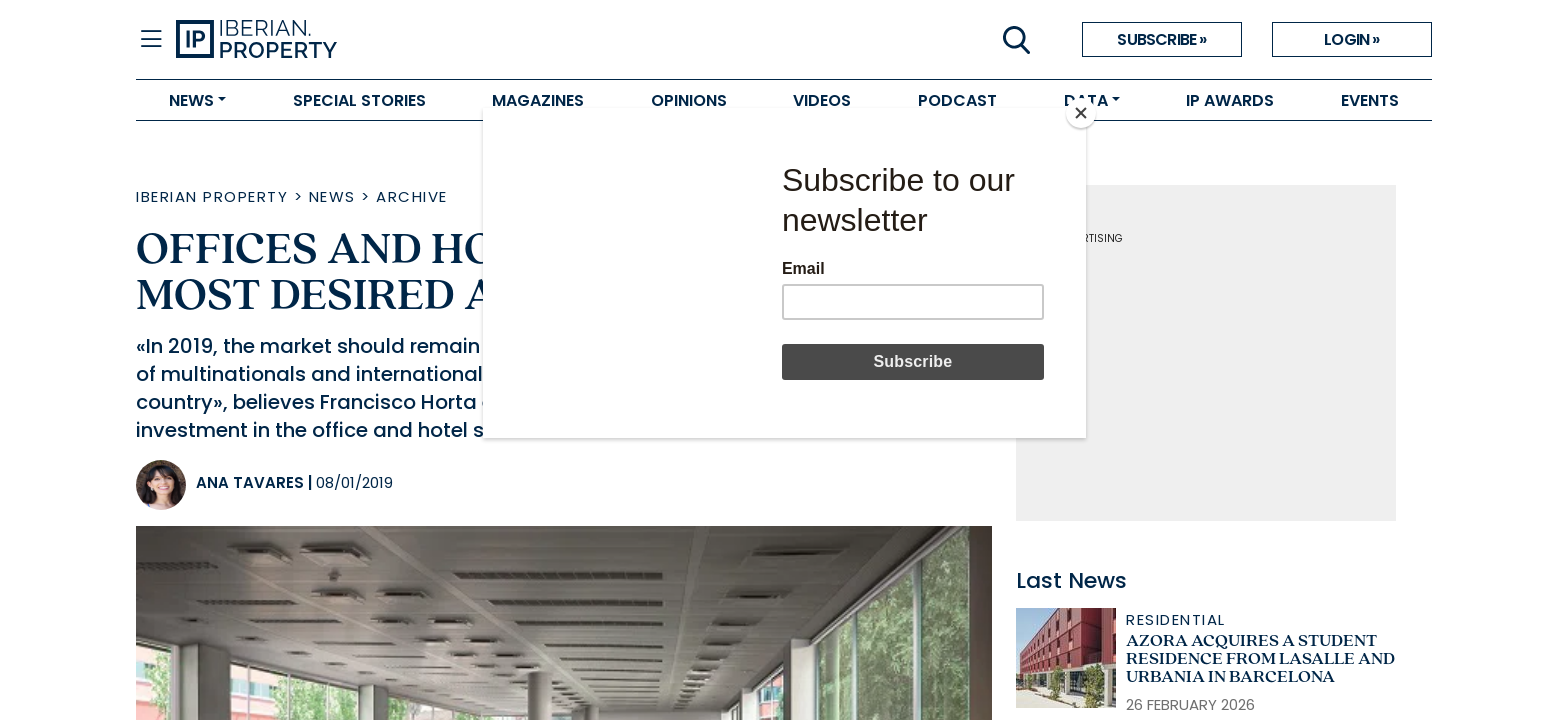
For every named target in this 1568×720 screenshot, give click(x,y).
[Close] (1081, 113)
